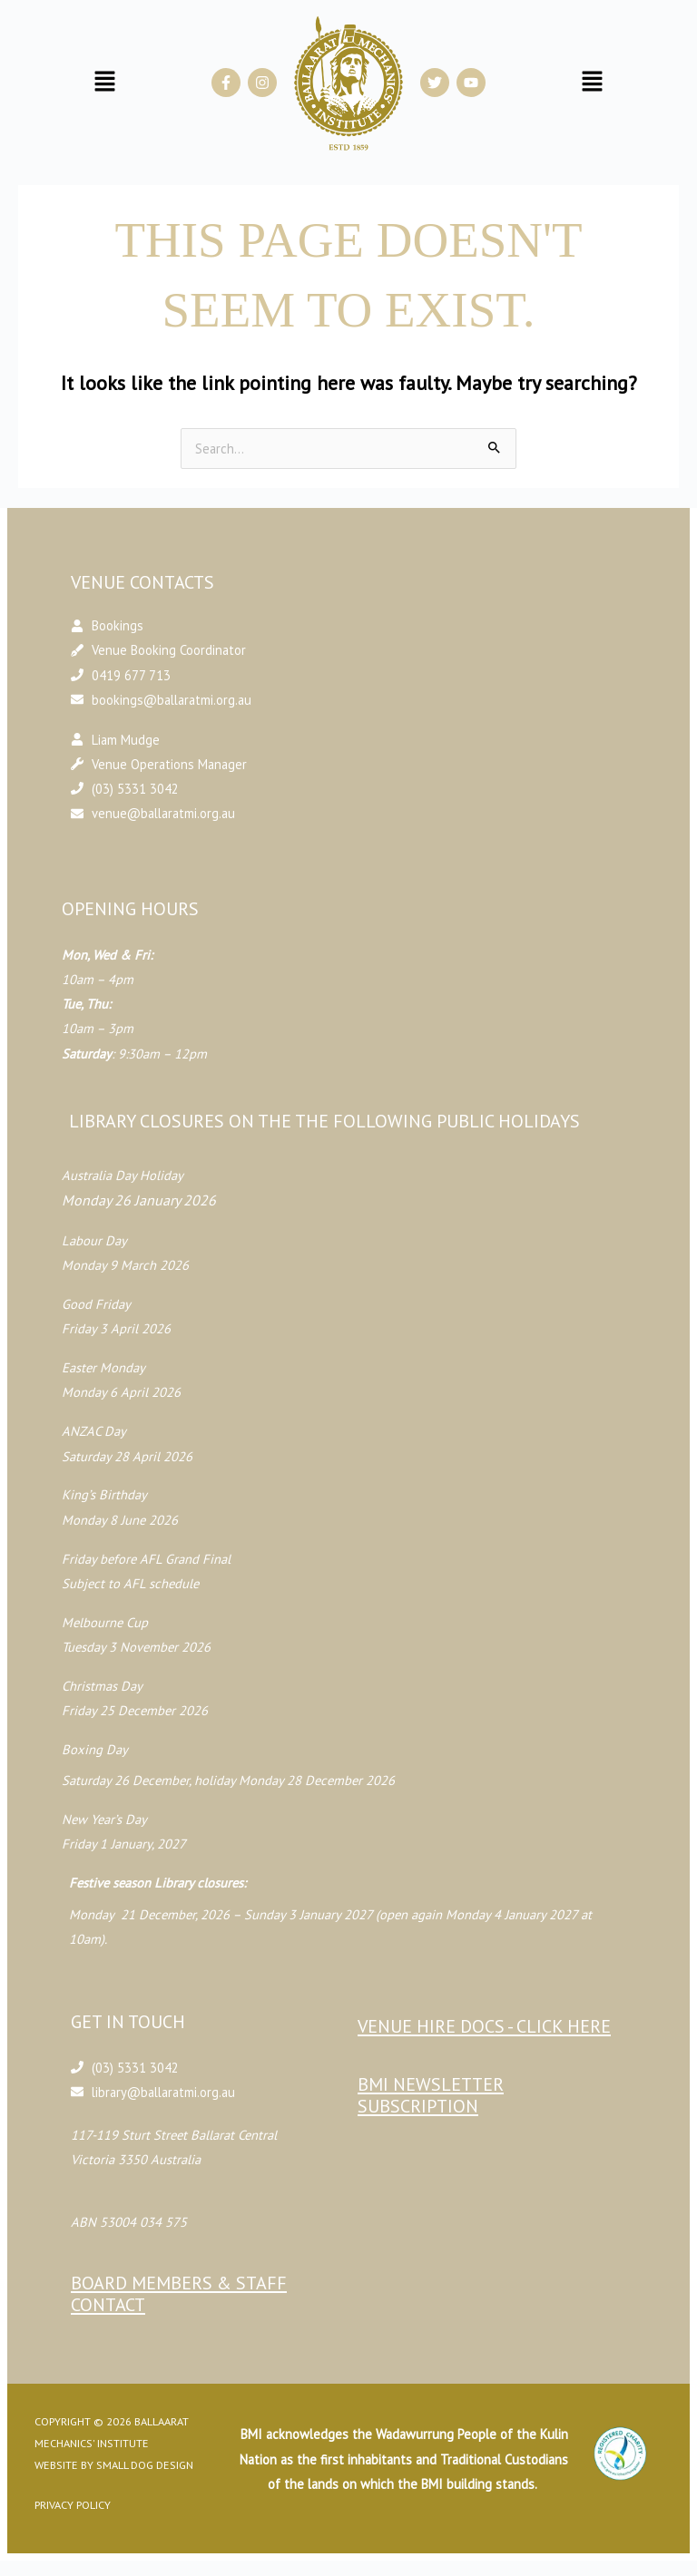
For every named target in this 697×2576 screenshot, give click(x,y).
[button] (104, 82)
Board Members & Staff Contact (194, 2294)
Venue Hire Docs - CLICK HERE (484, 2026)
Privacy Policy (90, 2505)
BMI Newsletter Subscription (431, 2095)
